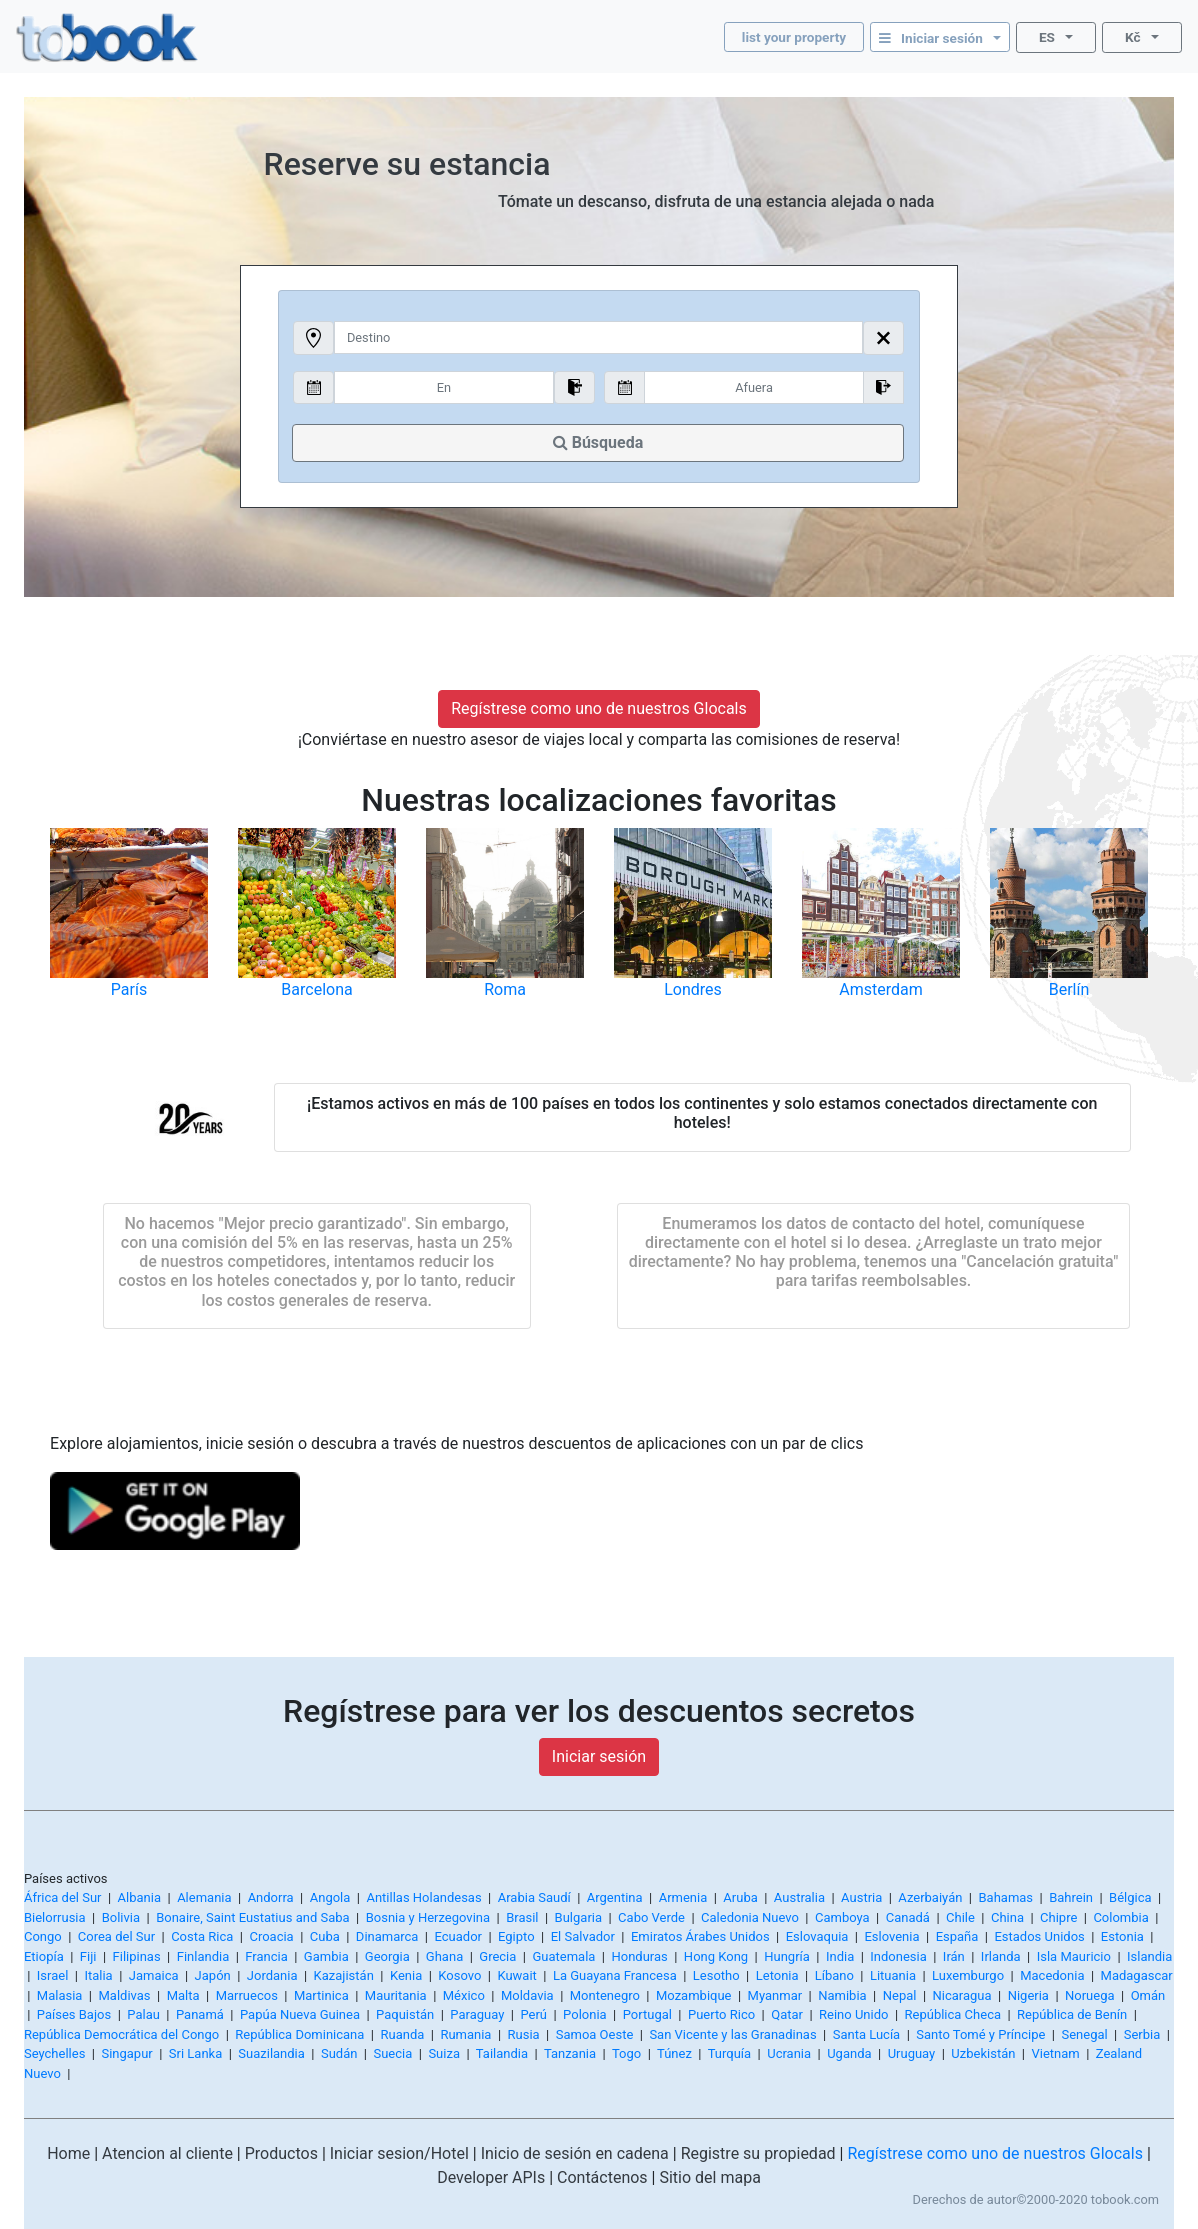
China (1007, 1917)
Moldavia (527, 1995)
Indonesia (898, 1956)
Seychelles (54, 2053)
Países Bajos (74, 2014)
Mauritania (396, 1995)
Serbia (1142, 2034)
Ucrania (789, 2053)
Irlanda (1001, 1956)
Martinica (321, 1995)
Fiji (88, 1956)
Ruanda (402, 2034)
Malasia (60, 1995)
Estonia (1122, 1936)
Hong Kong (716, 1956)
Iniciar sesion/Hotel (399, 2153)
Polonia (585, 2014)
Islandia (1149, 1956)
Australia (799, 1897)
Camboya (842, 1917)
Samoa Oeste (595, 2034)
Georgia (387, 1956)
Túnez (674, 2053)
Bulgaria (578, 1917)
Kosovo (459, 1975)
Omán (1148, 1995)
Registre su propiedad (758, 2153)
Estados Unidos (1039, 1936)
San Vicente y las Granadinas (732, 2034)
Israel (53, 1975)
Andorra (271, 1897)
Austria (861, 1897)
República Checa (953, 2014)
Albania (139, 1897)
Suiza (444, 2053)
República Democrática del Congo (121, 2034)
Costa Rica (202, 1936)
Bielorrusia (55, 1917)
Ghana (444, 1956)
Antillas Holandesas (423, 1897)
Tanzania (570, 2053)
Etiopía (44, 1956)
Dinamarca (387, 1936)
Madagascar (1137, 1975)
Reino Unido (853, 2014)
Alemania (204, 1897)
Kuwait (516, 1975)
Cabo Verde (651, 1917)
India (840, 1956)
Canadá (908, 1917)
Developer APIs (491, 2177)
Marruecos (247, 1995)
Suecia (392, 2053)
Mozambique (694, 1995)
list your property (794, 37)
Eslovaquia (817, 1936)
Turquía (729, 2053)
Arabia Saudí (534, 1897)
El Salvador (583, 1936)
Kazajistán (344, 1975)
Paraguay (477, 2014)
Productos (281, 2153)
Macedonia (1052, 1975)
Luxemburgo (968, 1975)
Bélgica (1130, 1897)
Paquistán (405, 2014)
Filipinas (137, 1956)
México (464, 1995)
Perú (533, 2014)
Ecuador (458, 1936)
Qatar (787, 2014)
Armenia (683, 1897)
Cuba (325, 1936)
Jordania (272, 1975)
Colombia (1120, 1917)
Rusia (524, 2034)
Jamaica (154, 1975)
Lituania (893, 1975)
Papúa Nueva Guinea (300, 2014)
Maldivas (125, 1995)
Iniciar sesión (599, 1756)
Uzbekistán (983, 2053)
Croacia (271, 1936)
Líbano (834, 1975)
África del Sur (63, 1897)
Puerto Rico (721, 2014)
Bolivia (121, 1917)
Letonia (777, 1975)
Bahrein (1071, 1897)
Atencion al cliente (167, 2153)
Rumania (465, 2034)
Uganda (849, 2053)
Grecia (497, 1956)
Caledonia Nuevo (750, 1917)
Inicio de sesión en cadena (575, 2153)
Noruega (1090, 1995)
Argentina (615, 1897)
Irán (954, 1956)
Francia (266, 1956)
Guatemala (563, 1956)
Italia (98, 1975)
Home (68, 2153)
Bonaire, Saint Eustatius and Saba (252, 1917)
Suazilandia (271, 2053)
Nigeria (1028, 1995)
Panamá (200, 2014)
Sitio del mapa (709, 2177)
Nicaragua (962, 1995)
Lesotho (716, 1975)
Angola (330, 1897)
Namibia (842, 1995)
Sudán (339, 2053)
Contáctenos (602, 2177)
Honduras (639, 1956)
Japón (213, 1975)
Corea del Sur (116, 1936)
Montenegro (605, 1995)
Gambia (326, 1956)
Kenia (406, 1975)
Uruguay (912, 2053)
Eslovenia (891, 1936)
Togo (626, 2053)
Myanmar (775, 1995)
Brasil (522, 1917)
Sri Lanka (195, 2053)
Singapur (126, 2053)
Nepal (900, 1995)
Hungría (787, 1956)
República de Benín (1072, 2014)
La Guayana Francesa (615, 1975)
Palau (143, 2014)
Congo (43, 1936)
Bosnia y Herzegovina (428, 1917)
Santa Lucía (867, 2034)
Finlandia (203, 1956)
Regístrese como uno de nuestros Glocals (599, 708)
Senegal (1084, 2034)
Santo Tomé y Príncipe (980, 2034)
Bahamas (1005, 1897)
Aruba (740, 1897)
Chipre (1058, 1917)
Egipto (516, 1936)
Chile (960, 1917)
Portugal (647, 2014)
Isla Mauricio (1074, 1956)
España (957, 1936)
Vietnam (1055, 2053)
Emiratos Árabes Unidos (700, 1936)
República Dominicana (299, 2034)
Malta (183, 1995)
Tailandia (502, 2053)
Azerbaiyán (930, 1897)
